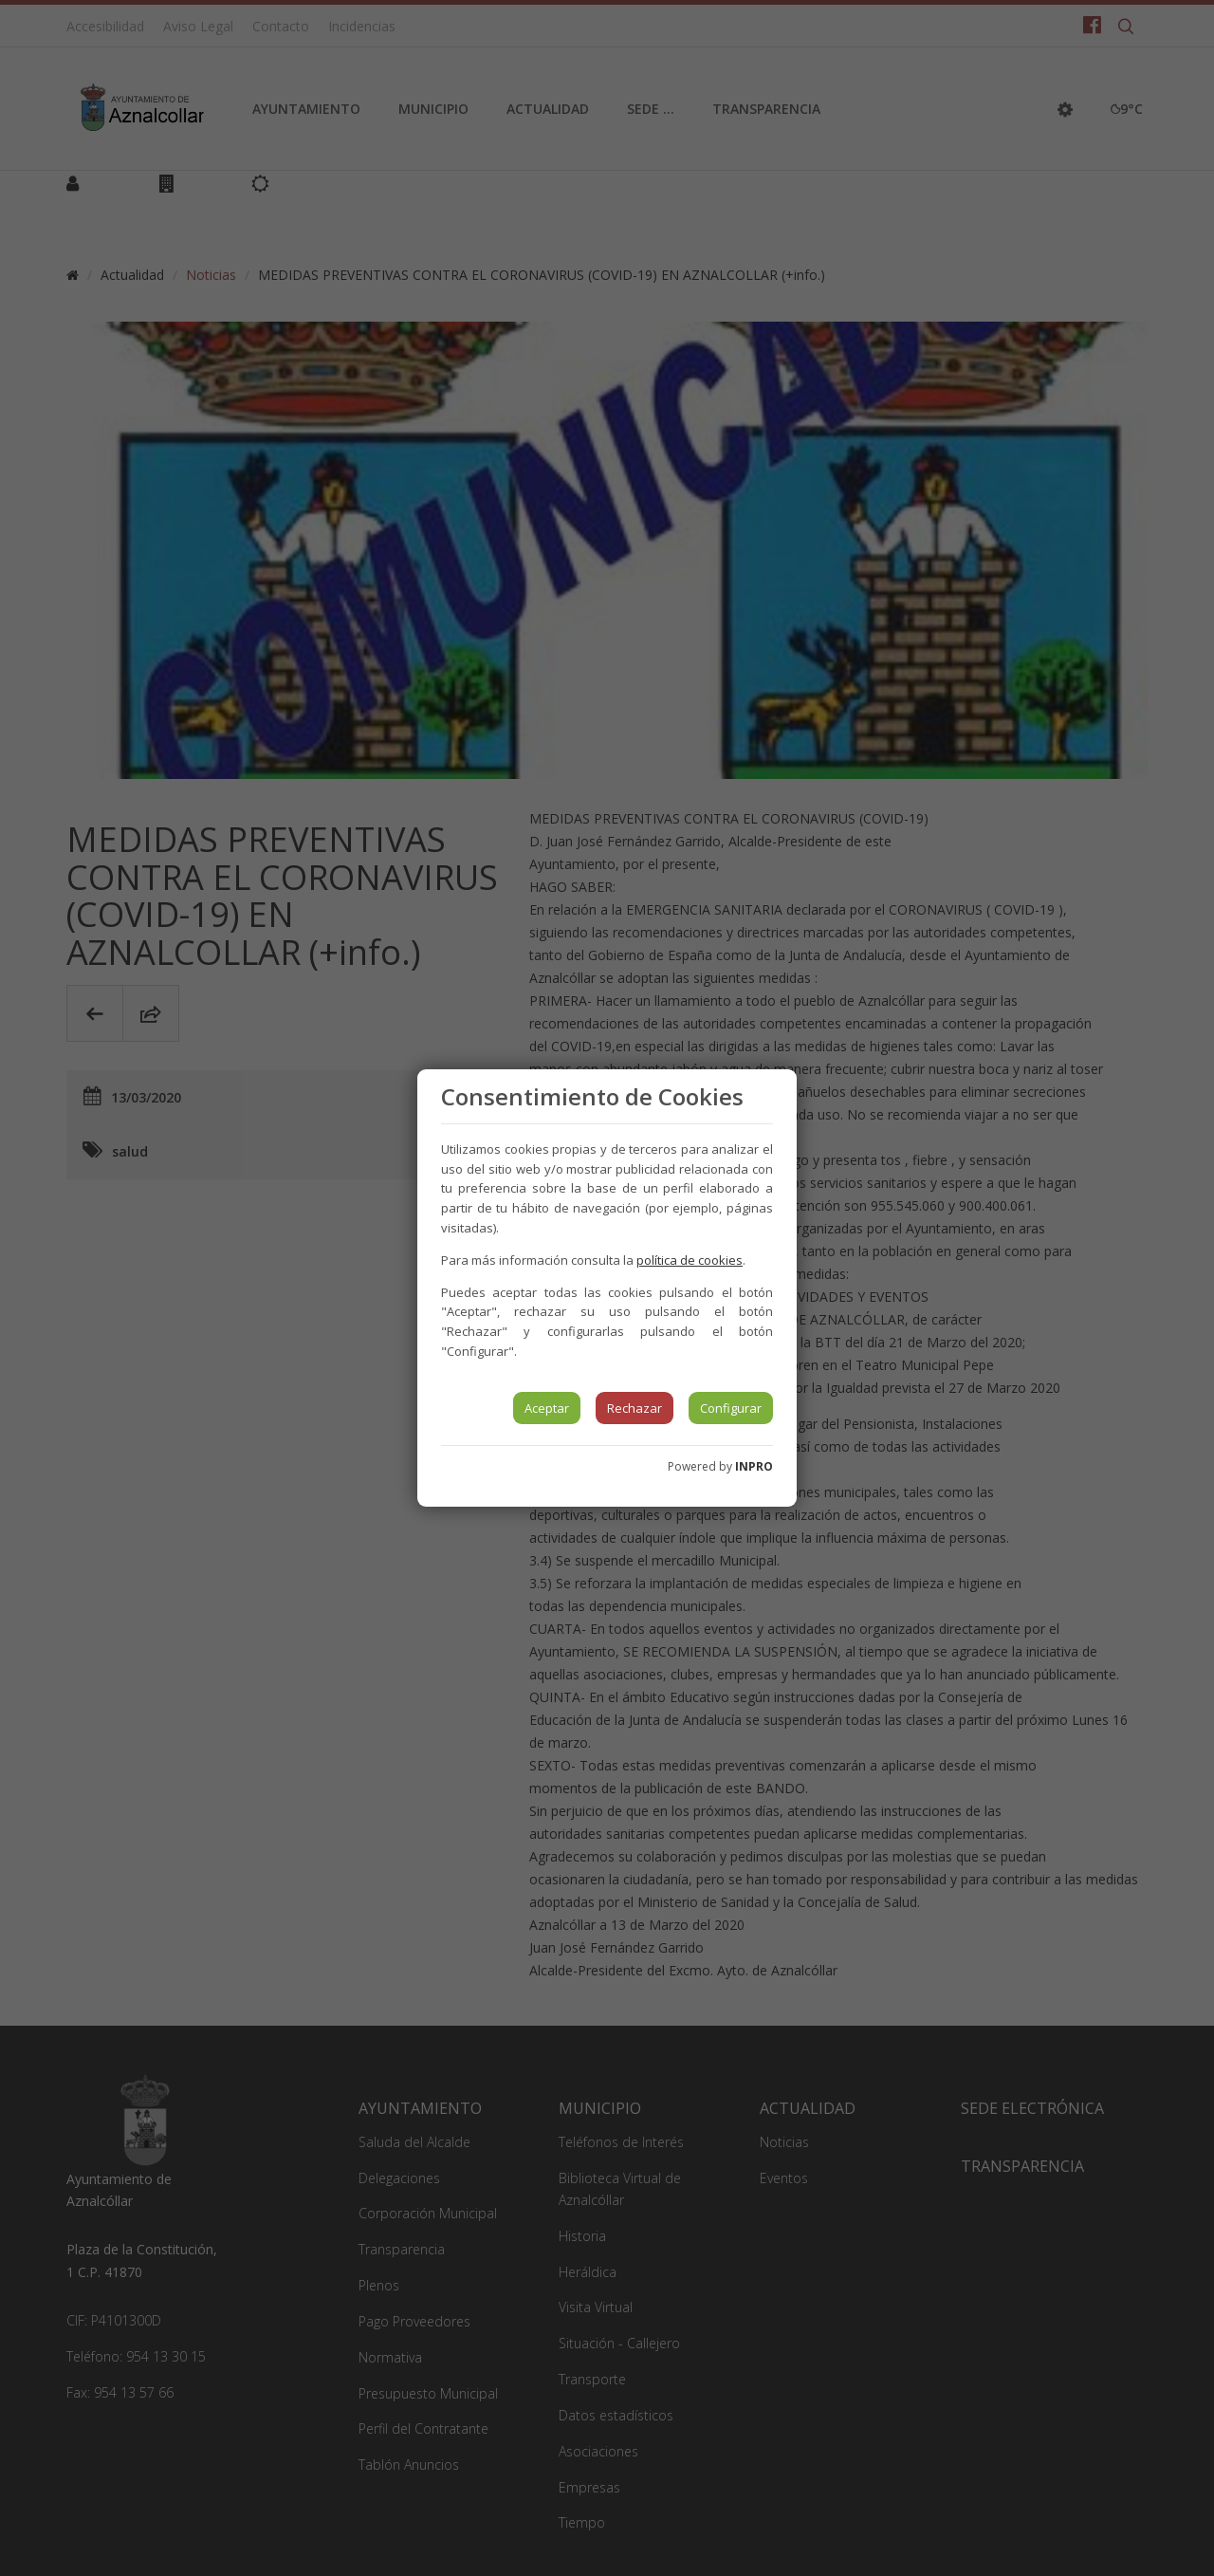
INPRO (754, 1466)
